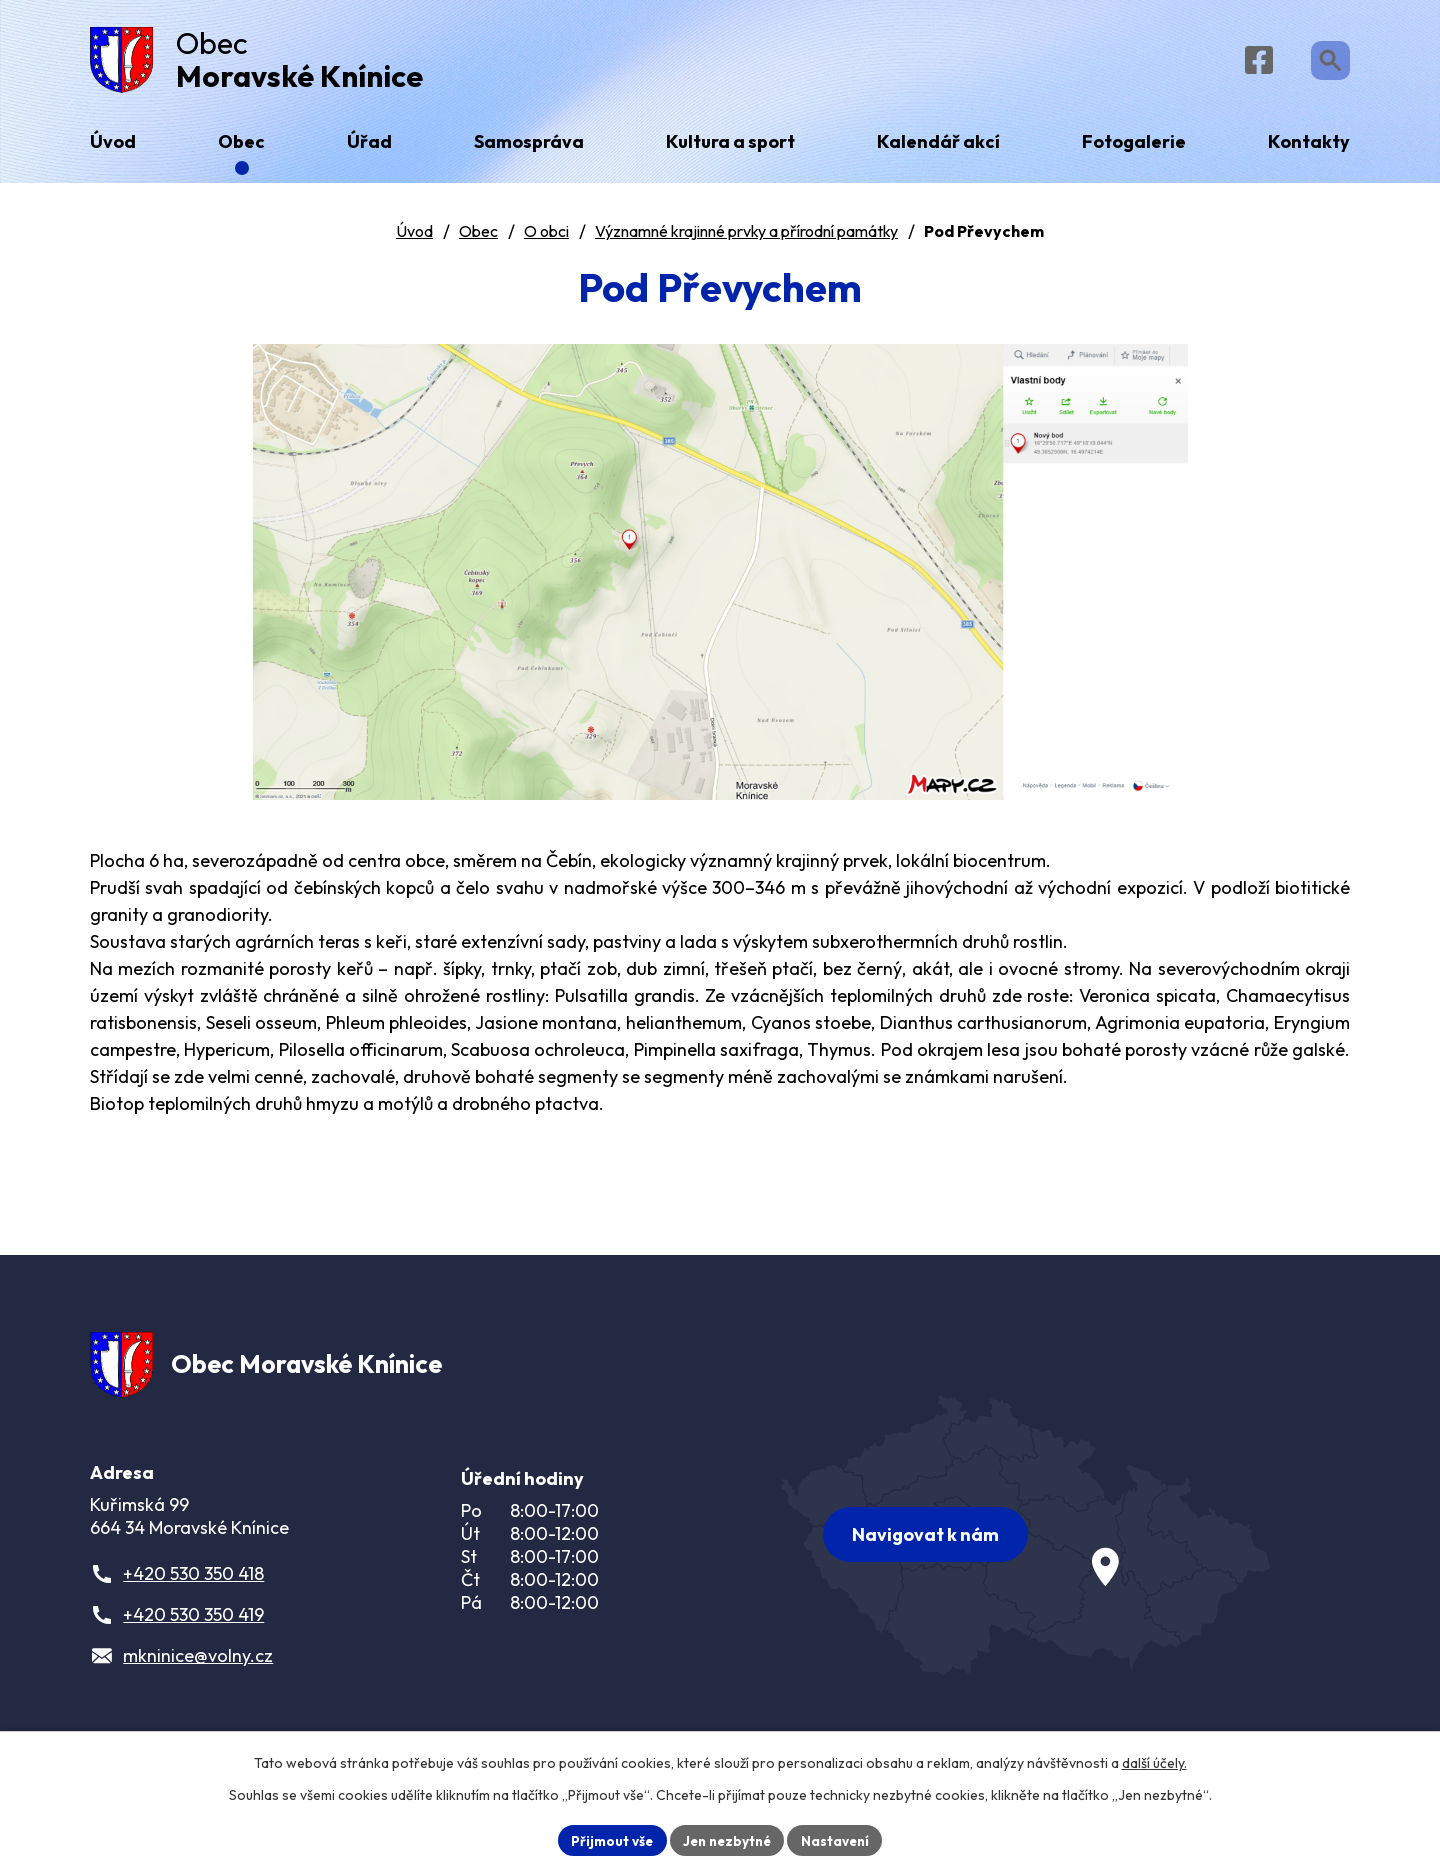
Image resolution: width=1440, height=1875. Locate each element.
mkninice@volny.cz (198, 1671)
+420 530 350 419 (193, 1630)
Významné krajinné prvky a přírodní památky (746, 239)
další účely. (1154, 1761)
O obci (546, 239)
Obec (478, 239)
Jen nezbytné (727, 1839)
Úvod (414, 239)
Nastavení (840, 1839)
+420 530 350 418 (193, 1589)
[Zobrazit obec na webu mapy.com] (1026, 1542)
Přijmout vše (606, 1839)
